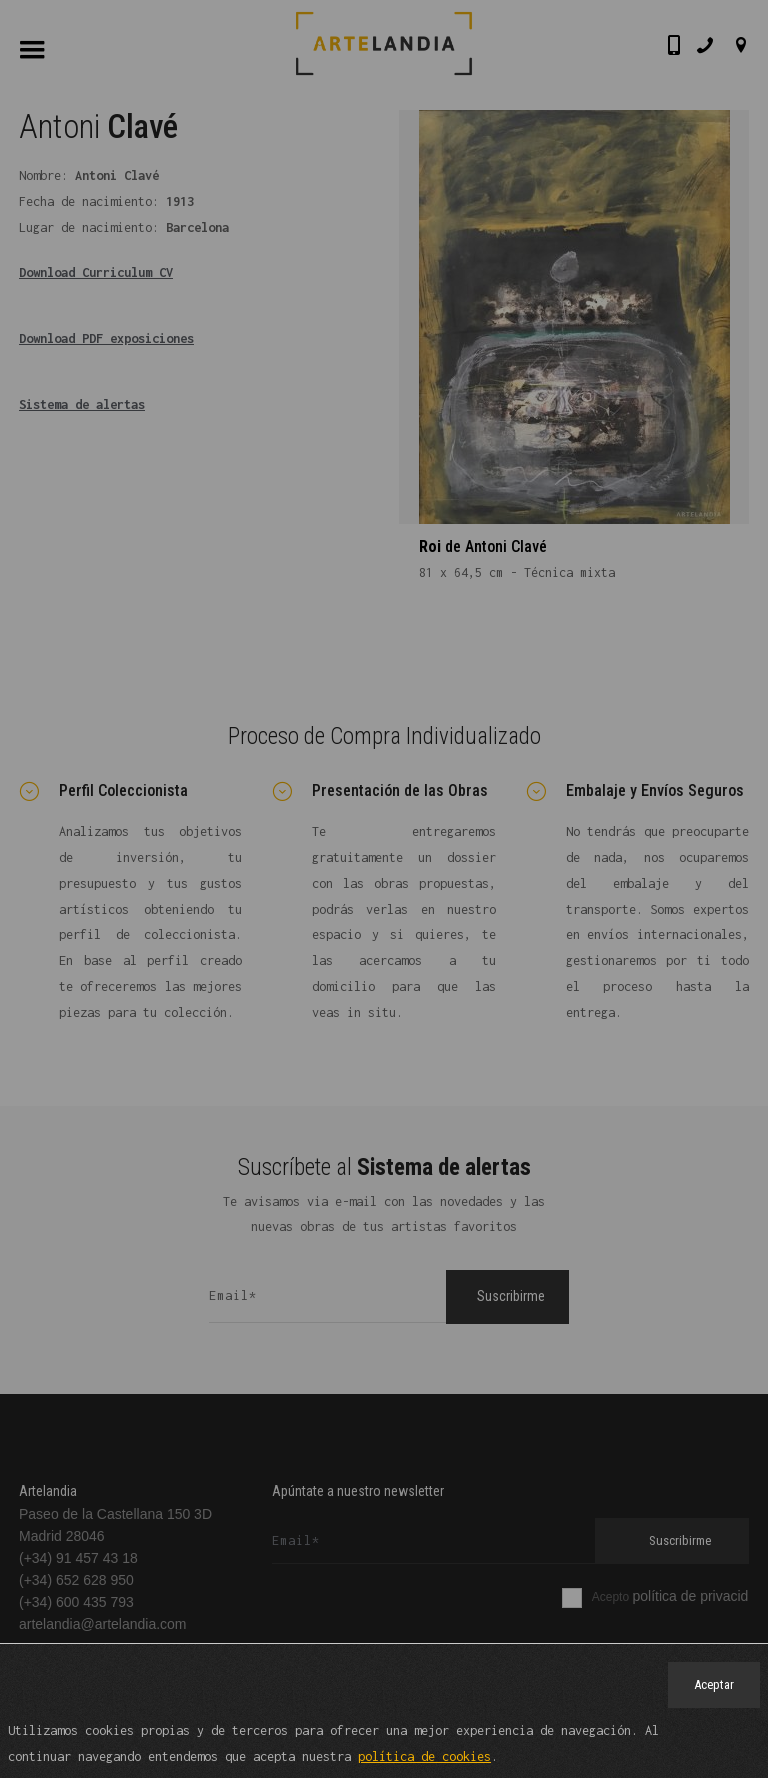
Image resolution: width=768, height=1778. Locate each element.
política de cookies (424, 1757)
